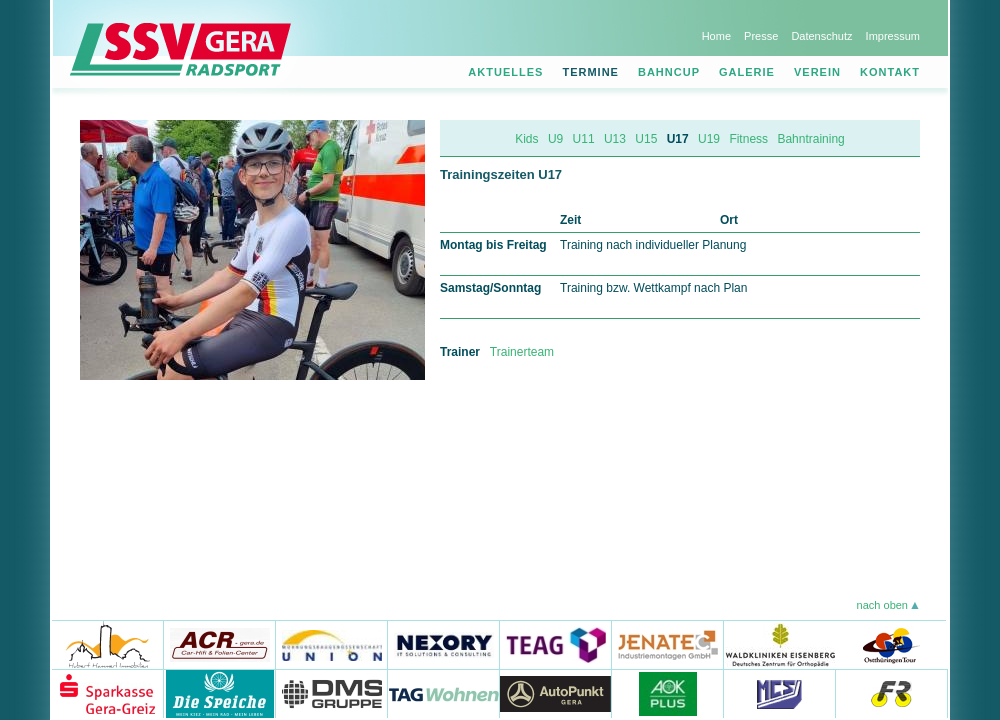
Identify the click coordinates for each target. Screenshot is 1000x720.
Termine (590, 72)
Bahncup (669, 72)
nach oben (882, 605)
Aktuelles (505, 72)
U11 (584, 139)
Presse (761, 36)
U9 (555, 139)
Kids (526, 139)
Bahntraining (810, 139)
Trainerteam (522, 352)
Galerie (747, 72)
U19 (709, 139)
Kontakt (890, 72)
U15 (646, 139)
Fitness (748, 139)
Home (716, 36)
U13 (615, 139)
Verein (817, 72)
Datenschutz (821, 36)
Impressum (893, 36)
